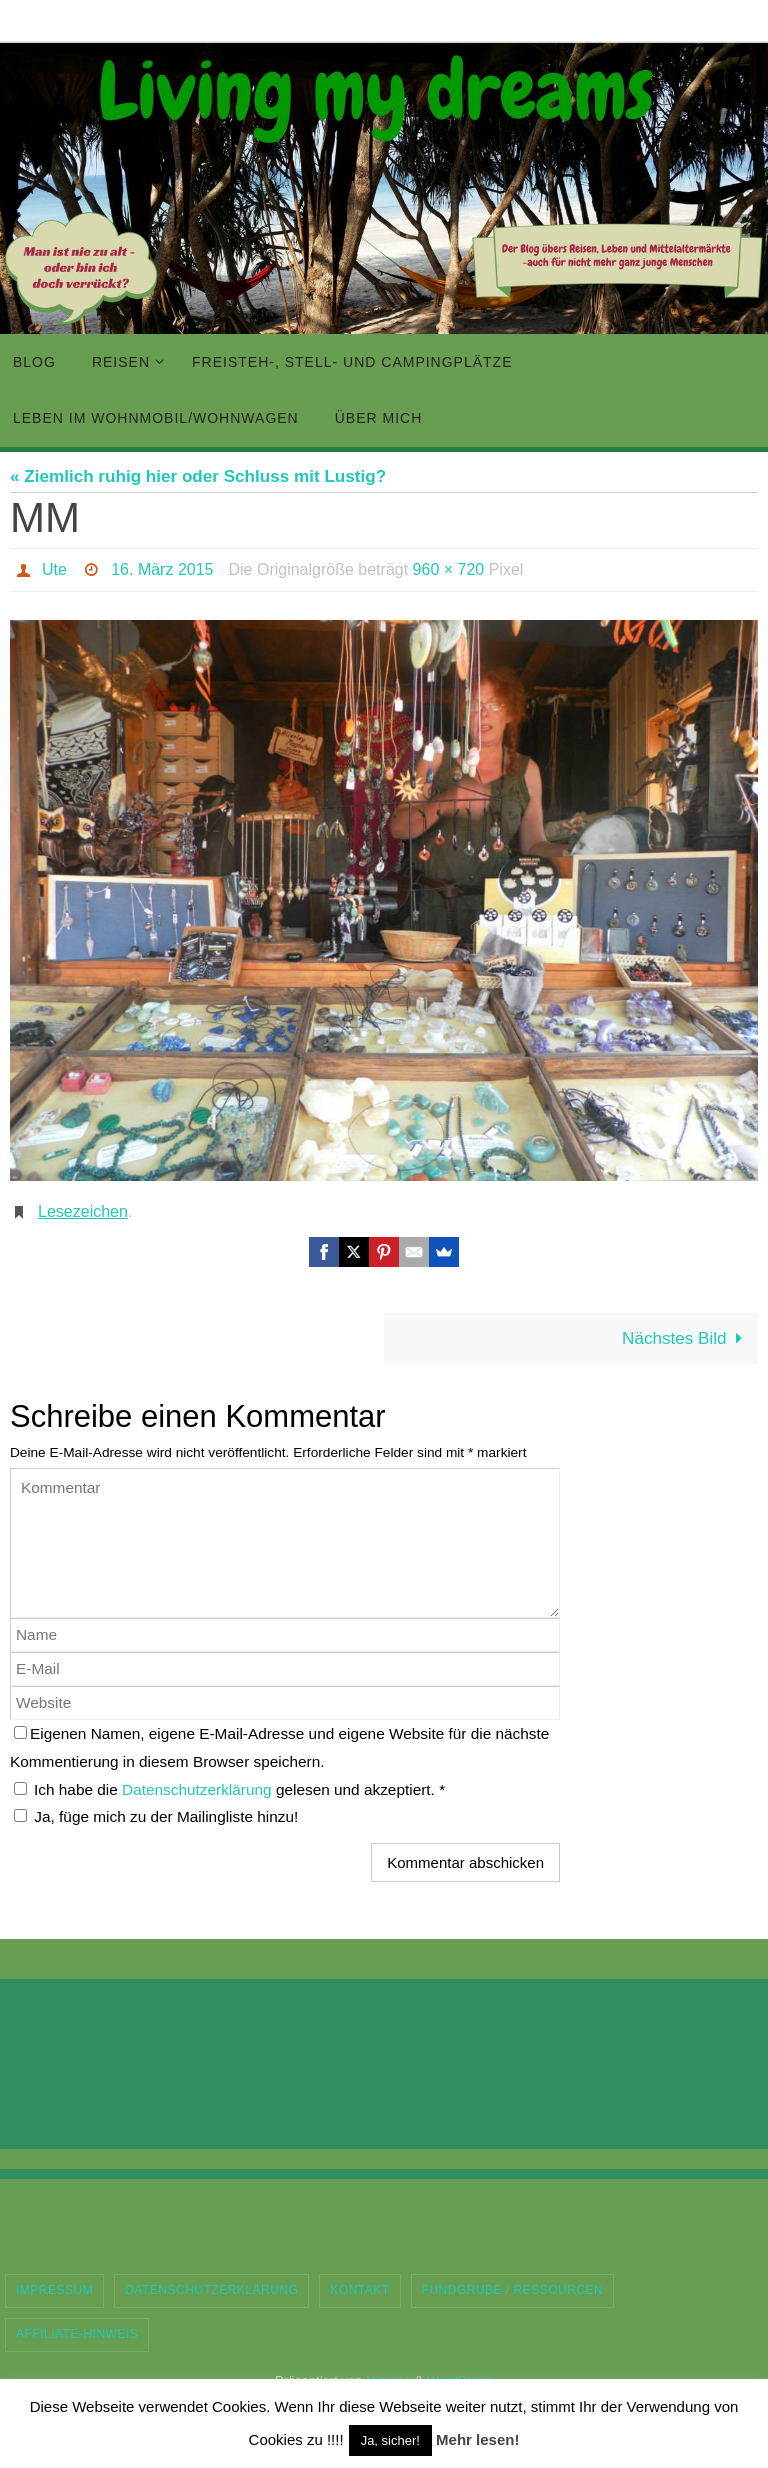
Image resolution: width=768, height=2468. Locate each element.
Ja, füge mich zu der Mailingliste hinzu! (156, 1816)
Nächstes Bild (686, 1338)
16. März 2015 (162, 569)
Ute (54, 569)
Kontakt (359, 2290)
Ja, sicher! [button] (390, 2440)
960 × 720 (449, 569)
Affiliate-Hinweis (77, 2334)
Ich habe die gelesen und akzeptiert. (229, 1789)
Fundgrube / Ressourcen (513, 2290)
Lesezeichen (83, 1211)
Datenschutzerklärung (199, 1789)
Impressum (54, 2290)
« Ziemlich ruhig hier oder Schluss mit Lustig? (198, 476)
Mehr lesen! (477, 2439)
